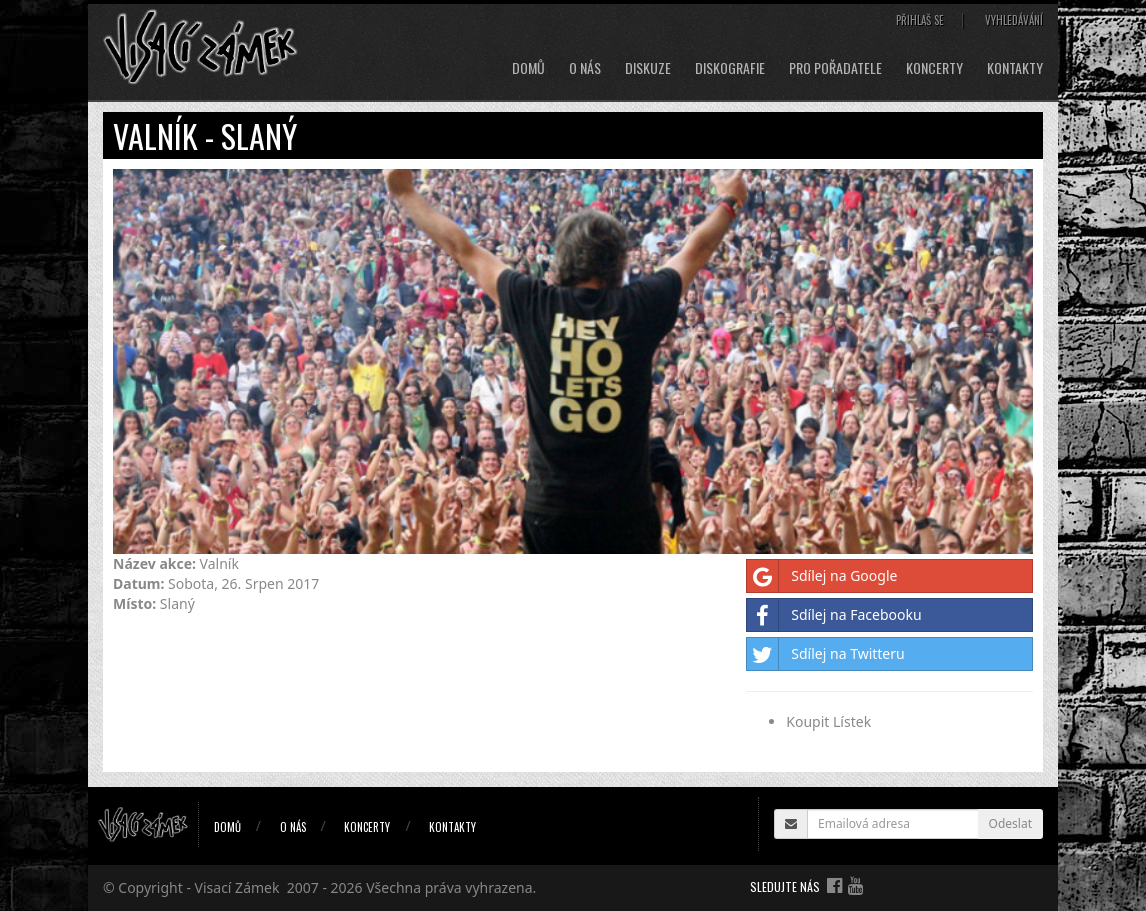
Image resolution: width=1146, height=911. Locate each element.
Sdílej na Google (822, 576)
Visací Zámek (237, 887)
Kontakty (1015, 68)
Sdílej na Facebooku (834, 615)
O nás (585, 68)
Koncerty (934, 68)
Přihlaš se (920, 20)
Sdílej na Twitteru (825, 654)
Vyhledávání (1014, 20)
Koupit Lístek (828, 721)
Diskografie (730, 68)
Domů (528, 68)
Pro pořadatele (835, 68)
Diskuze (648, 68)
